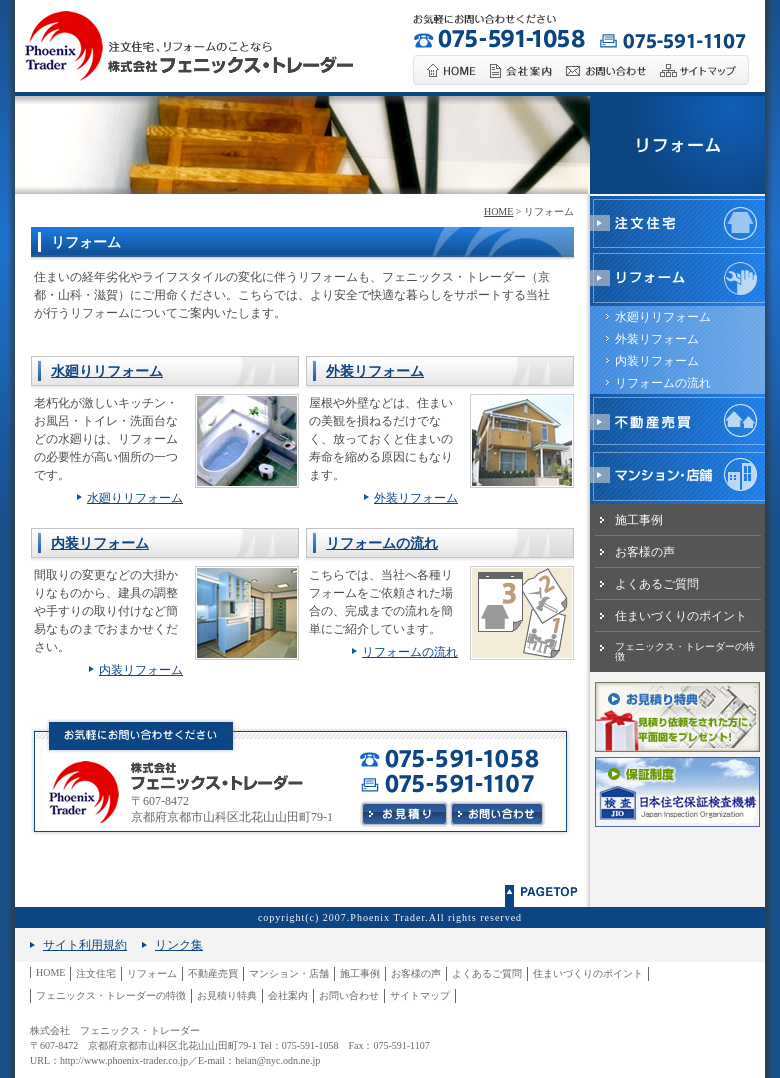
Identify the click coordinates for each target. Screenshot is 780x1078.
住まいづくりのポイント (681, 616)
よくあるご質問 (657, 584)
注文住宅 (96, 973)
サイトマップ (420, 995)
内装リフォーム (100, 543)
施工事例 (639, 520)
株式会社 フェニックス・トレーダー (115, 1030)
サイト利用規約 (85, 945)
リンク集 (179, 945)
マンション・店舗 (289, 973)
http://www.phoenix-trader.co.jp (124, 1060)
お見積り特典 (227, 995)
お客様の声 (645, 552)
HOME (498, 211)
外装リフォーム (375, 371)
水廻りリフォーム (107, 371)
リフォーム (152, 973)
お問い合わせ (349, 995)
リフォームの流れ (382, 543)
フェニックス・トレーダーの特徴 (685, 651)
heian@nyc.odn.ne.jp (277, 1060)
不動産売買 (213, 973)
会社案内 (288, 995)
